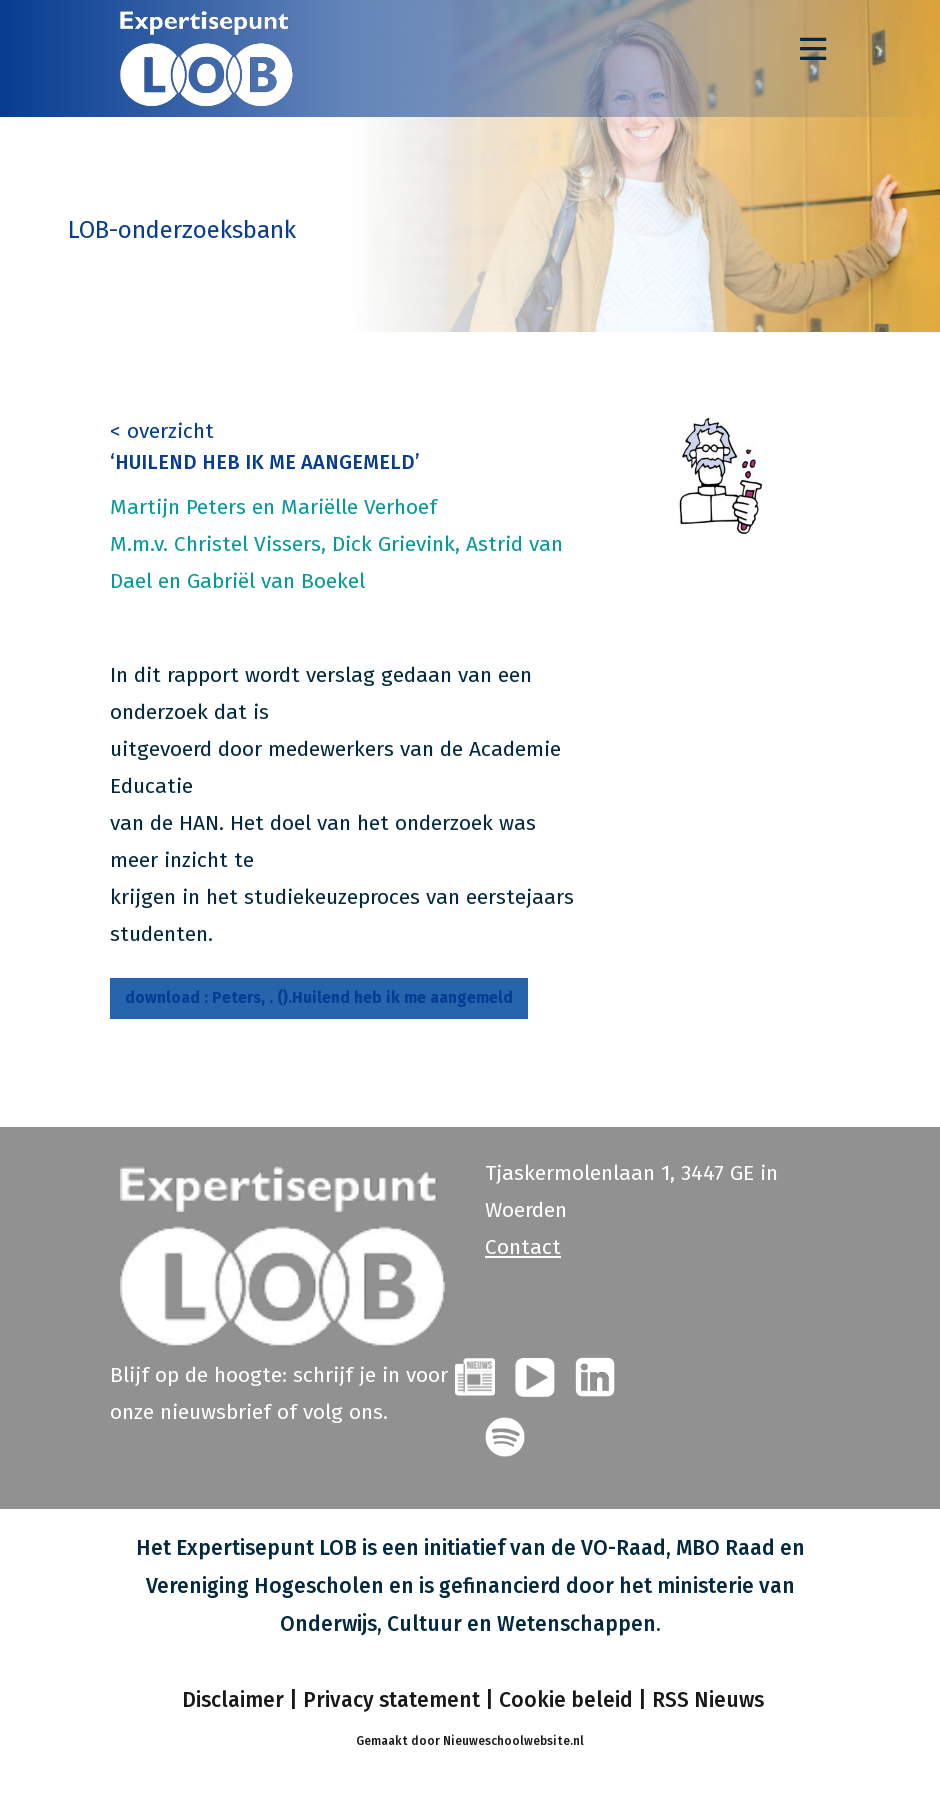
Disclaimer (230, 1699)
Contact (523, 1246)
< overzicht (162, 431)
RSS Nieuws (708, 1699)
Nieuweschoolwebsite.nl (513, 1740)
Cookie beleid (566, 1699)
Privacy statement (391, 1699)
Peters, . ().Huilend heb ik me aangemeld (324, 997)
